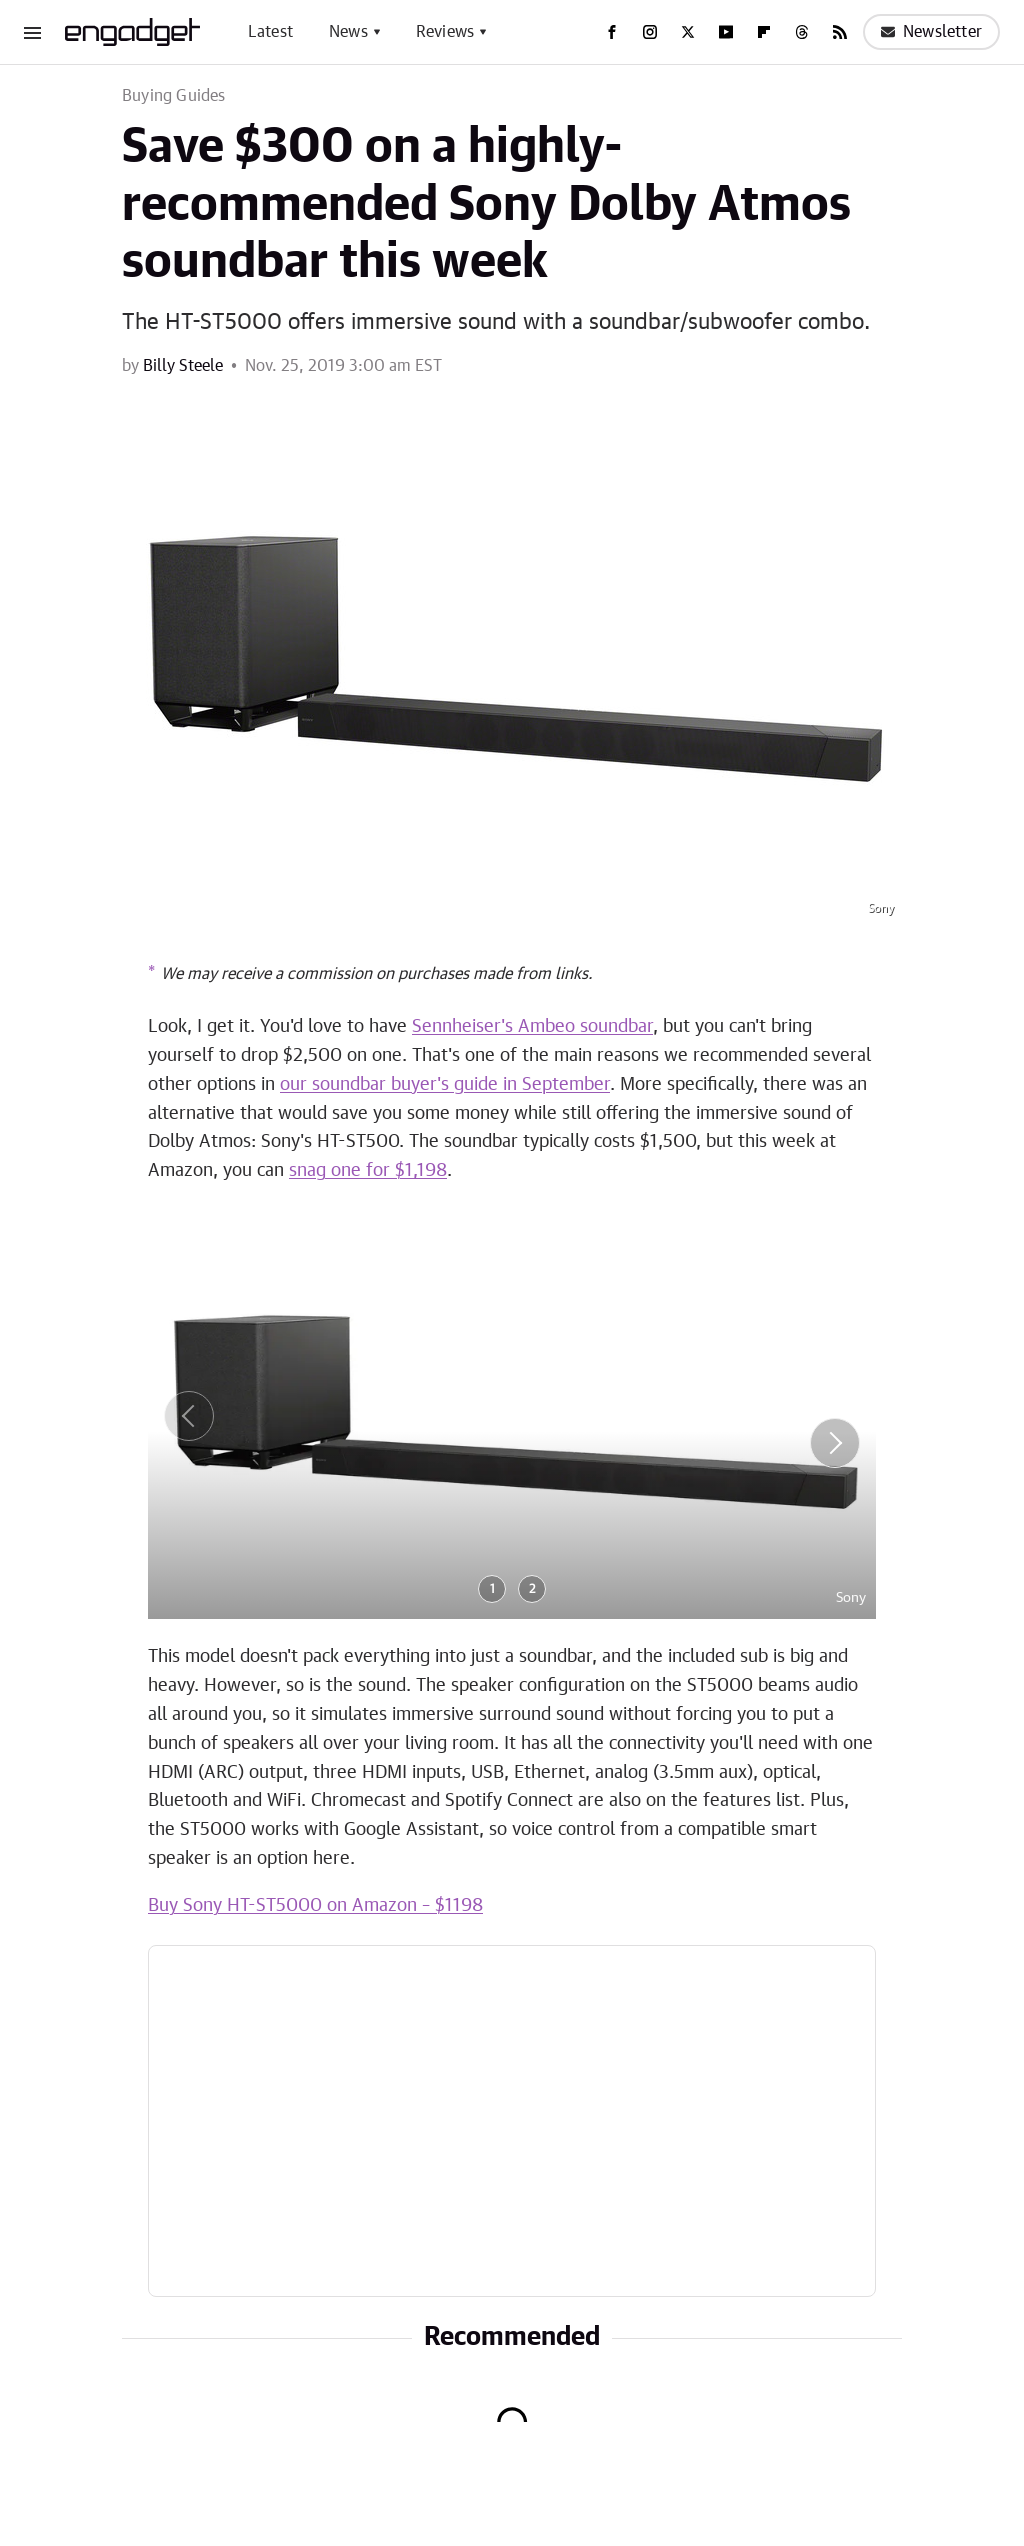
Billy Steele (183, 366)
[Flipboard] (764, 32)
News (348, 32)
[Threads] (802, 32)
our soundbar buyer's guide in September (445, 1085)
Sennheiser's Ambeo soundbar (532, 1027)
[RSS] (840, 32)
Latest (270, 32)
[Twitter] (688, 32)
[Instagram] (650, 32)
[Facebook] (612, 32)
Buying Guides (174, 96)
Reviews (445, 32)
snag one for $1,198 (368, 1171)
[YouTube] (726, 32)
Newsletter (931, 32)
